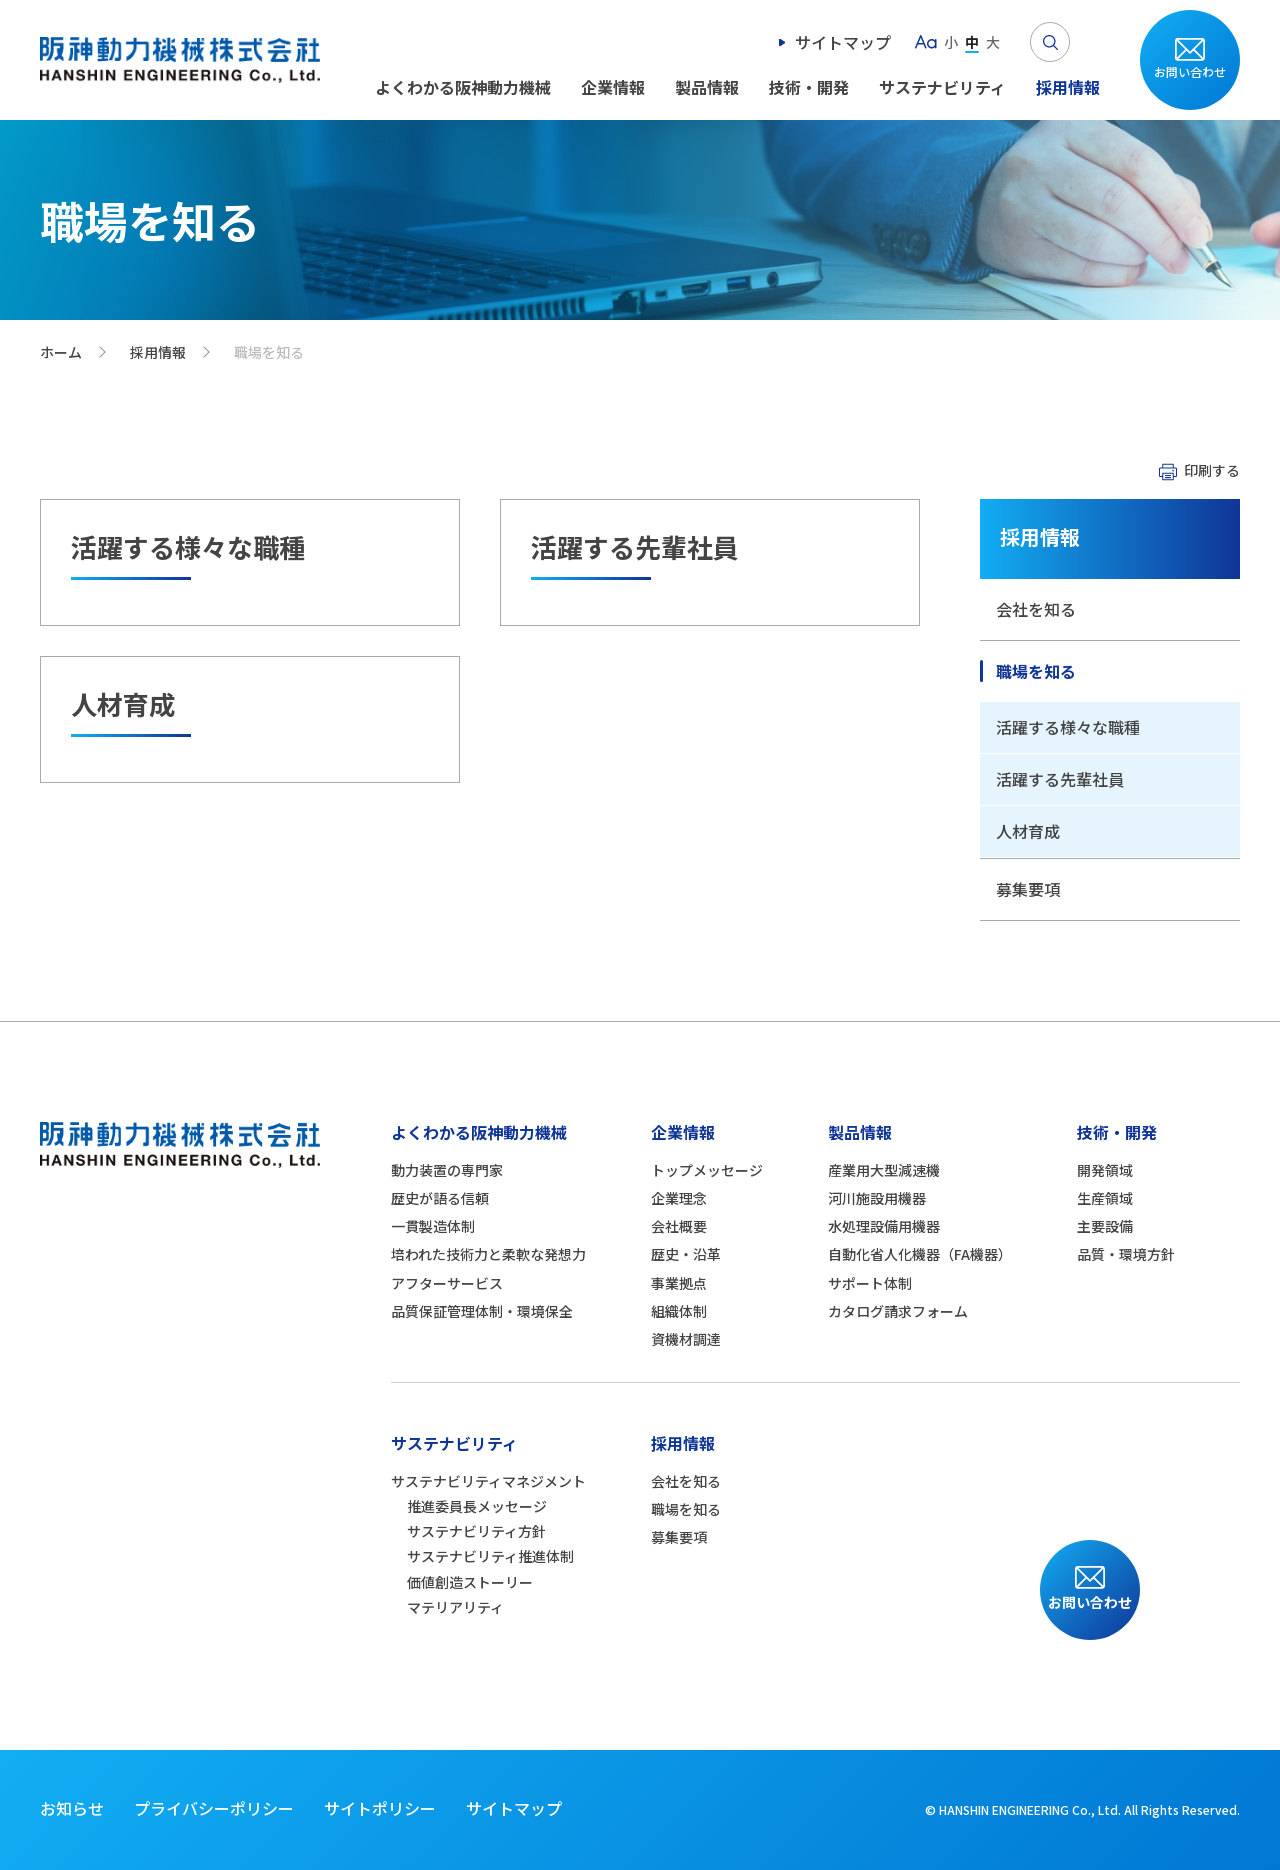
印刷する (1212, 470)
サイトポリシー (380, 1808)
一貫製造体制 (433, 1226)
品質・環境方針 (1126, 1254)
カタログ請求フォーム (898, 1311)
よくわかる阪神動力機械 (463, 87)
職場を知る (1036, 671)
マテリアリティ (455, 1607)
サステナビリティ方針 (476, 1531)
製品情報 (707, 87)
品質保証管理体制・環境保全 (482, 1311)
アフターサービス (447, 1283)
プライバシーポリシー (214, 1808)
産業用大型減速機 (884, 1170)
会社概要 (679, 1226)
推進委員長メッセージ (477, 1506)
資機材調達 (686, 1339)
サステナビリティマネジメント (488, 1481)
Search (1050, 42)
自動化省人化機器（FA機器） (920, 1254)
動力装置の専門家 (447, 1170)
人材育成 (1028, 831)
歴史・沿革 (686, 1254)
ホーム (61, 352)
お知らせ (72, 1808)
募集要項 (1028, 889)
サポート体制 (870, 1283)
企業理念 (679, 1198)
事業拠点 (679, 1283)
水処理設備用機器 (884, 1226)
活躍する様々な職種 (1068, 727)
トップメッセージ (707, 1170)
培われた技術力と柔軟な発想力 (488, 1254)
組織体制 (679, 1311)
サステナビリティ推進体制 (490, 1556)
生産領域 (1105, 1198)
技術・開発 (809, 87)
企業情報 (613, 87)
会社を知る (1036, 609)
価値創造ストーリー (470, 1582)
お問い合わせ (1190, 71)
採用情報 (1068, 87)
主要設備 (1105, 1226)
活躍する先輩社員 (1060, 779)
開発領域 (1105, 1170)
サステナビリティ (942, 87)
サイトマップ (843, 42)
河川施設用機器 (877, 1198)
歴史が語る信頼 (440, 1198)
